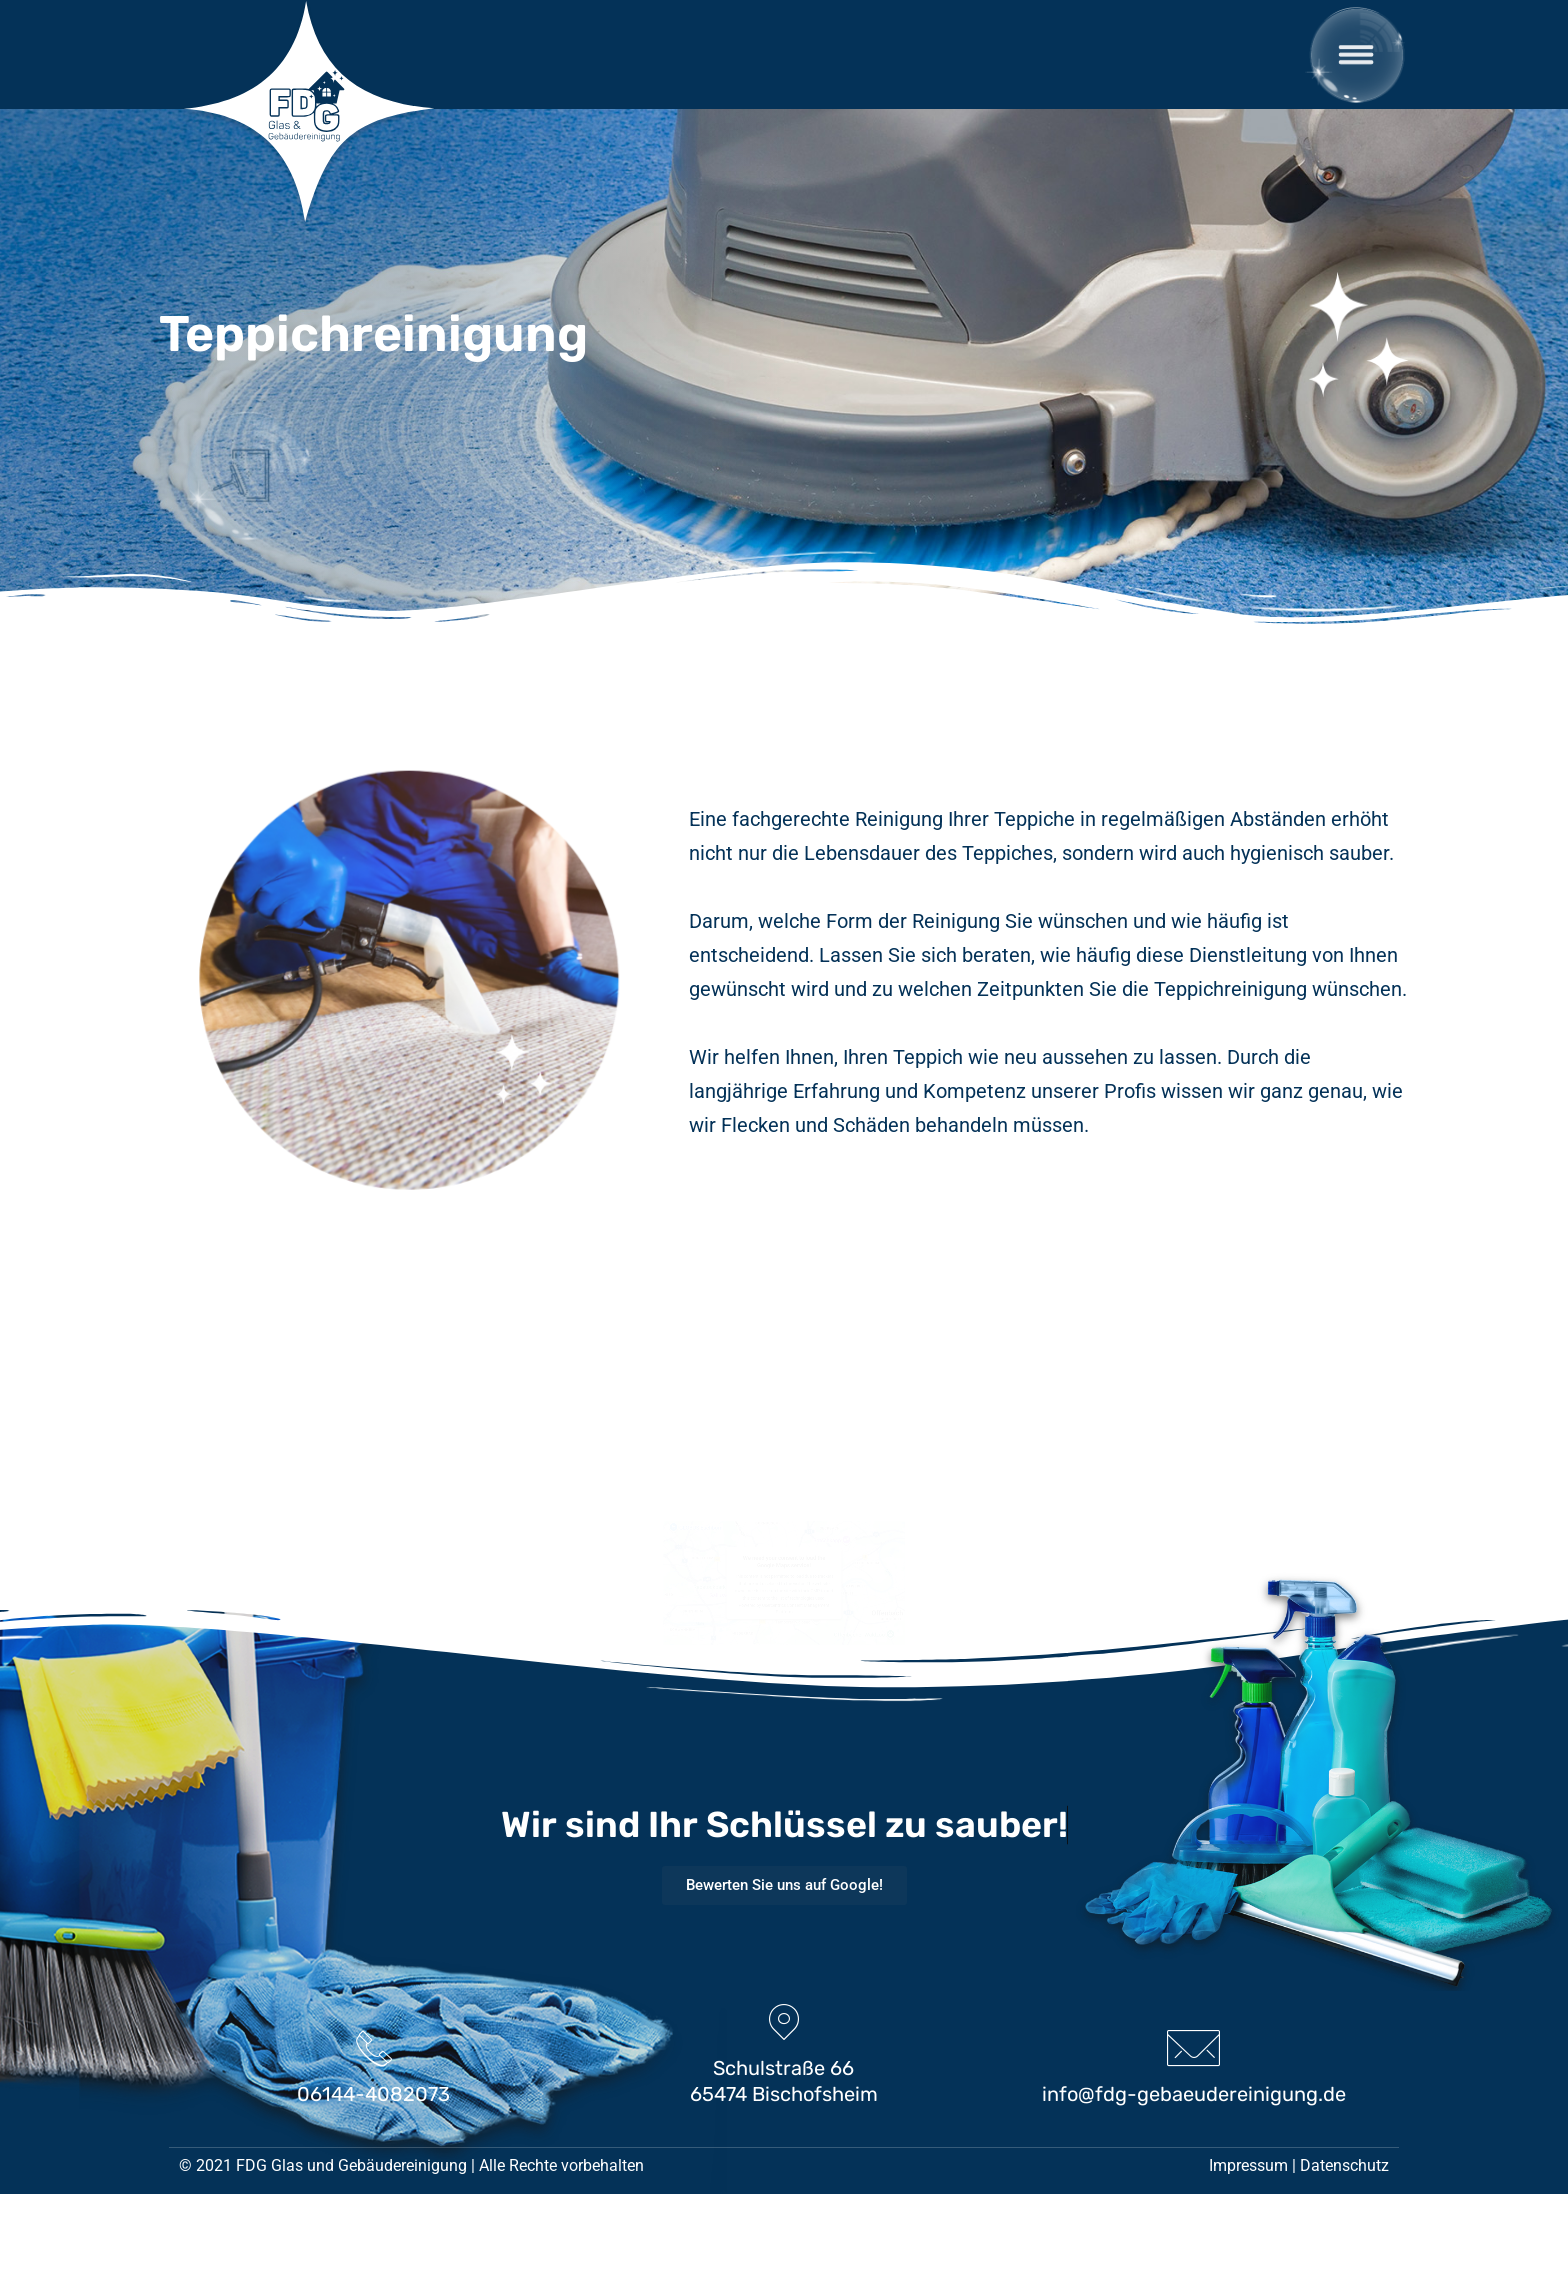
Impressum (1248, 2240)
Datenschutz (1344, 2240)
